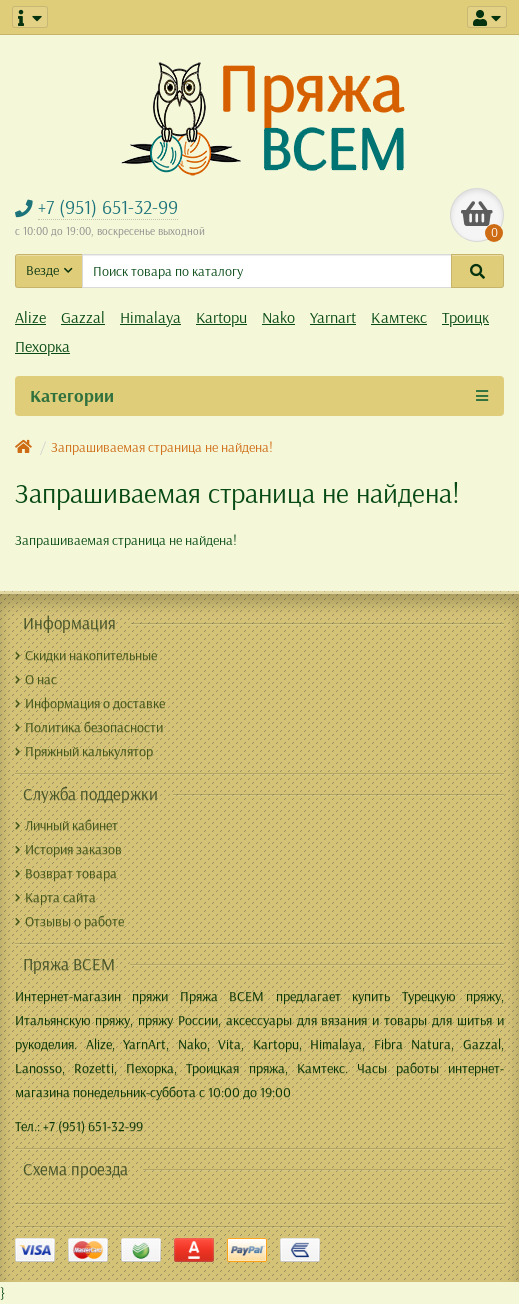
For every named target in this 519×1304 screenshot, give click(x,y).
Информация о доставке (90, 703)
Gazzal (83, 317)
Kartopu (221, 317)
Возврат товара (66, 873)
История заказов (68, 849)
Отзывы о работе (69, 921)
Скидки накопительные (86, 655)
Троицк (465, 317)
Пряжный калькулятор (84, 751)
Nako (278, 317)
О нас (36, 679)
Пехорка (42, 346)
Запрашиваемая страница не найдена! (162, 447)
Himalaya (150, 317)
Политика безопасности (89, 727)
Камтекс (399, 317)
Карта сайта (55, 897)
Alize (30, 317)
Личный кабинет (66, 825)
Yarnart (333, 317)
